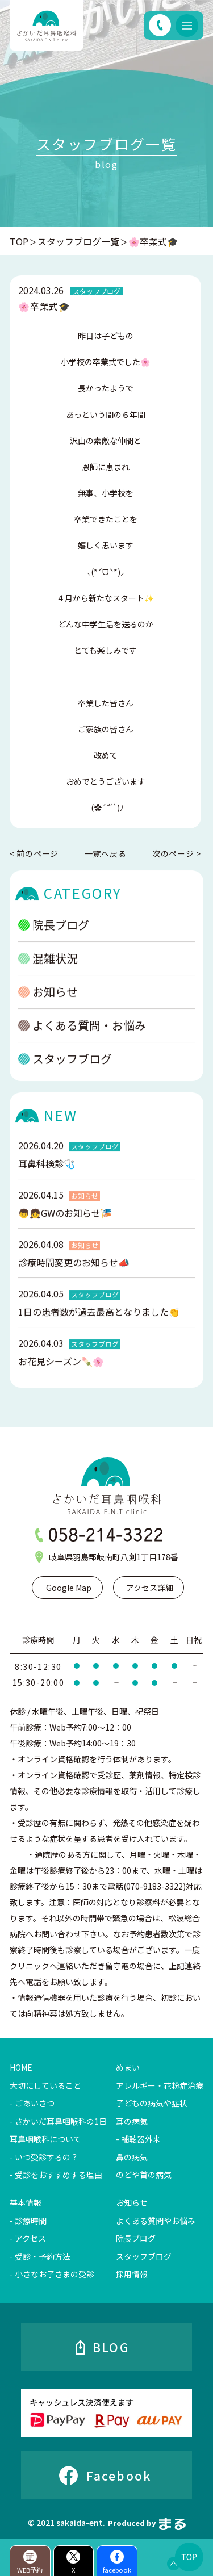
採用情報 (132, 2274)
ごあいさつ (35, 2103)
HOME (21, 2067)
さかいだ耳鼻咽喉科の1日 (61, 2121)
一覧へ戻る (106, 853)
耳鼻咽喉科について (45, 2138)
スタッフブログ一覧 (78, 241)
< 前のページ (34, 853)
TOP (19, 241)
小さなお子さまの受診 (54, 2274)
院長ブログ (53, 938)
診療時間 (31, 2220)
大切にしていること (45, 2085)
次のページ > (176, 853)
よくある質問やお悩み (155, 2220)
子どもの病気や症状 (151, 2103)
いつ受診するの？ (46, 2157)
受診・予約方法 (42, 2256)
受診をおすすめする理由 (58, 2174)
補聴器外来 (141, 2138)
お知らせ (48, 1005)
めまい (128, 2067)
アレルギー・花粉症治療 (159, 2085)
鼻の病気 (132, 2157)
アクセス (30, 2238)
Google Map (68, 1587)
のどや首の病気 (144, 2174)
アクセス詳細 (149, 1587)
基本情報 (25, 2202)
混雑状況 (48, 972)
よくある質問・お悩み (82, 1039)
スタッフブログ (65, 1072)
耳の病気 (132, 2121)
